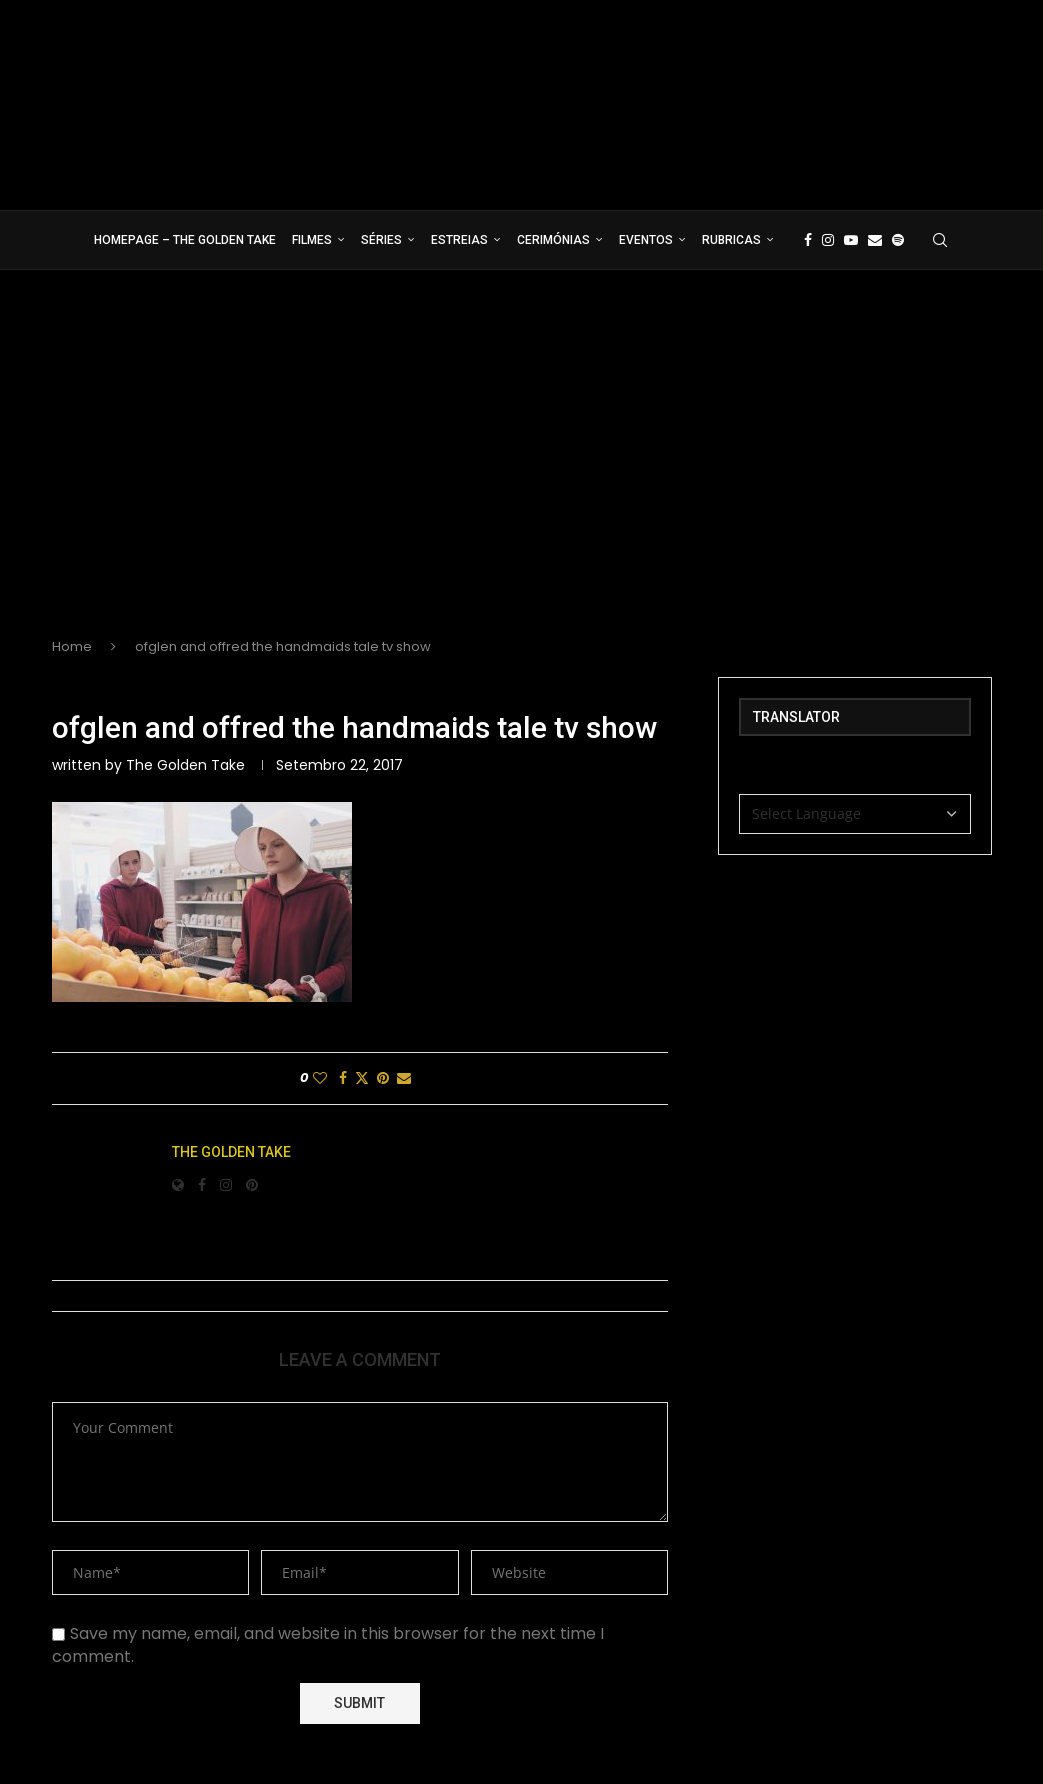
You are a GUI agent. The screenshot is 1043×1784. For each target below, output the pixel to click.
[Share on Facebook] (343, 1078)
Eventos (646, 240)
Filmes (312, 240)
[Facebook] (808, 240)
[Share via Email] (404, 1078)
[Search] (940, 240)
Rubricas (731, 240)
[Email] (875, 240)
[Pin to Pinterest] (383, 1078)
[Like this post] (320, 1078)
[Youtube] (851, 240)
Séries (381, 240)
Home (72, 646)
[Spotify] (898, 240)
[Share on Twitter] (362, 1078)
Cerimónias (553, 240)
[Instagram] (828, 240)
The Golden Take (185, 765)
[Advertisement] (521, 470)
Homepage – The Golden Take (185, 240)
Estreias (459, 240)
